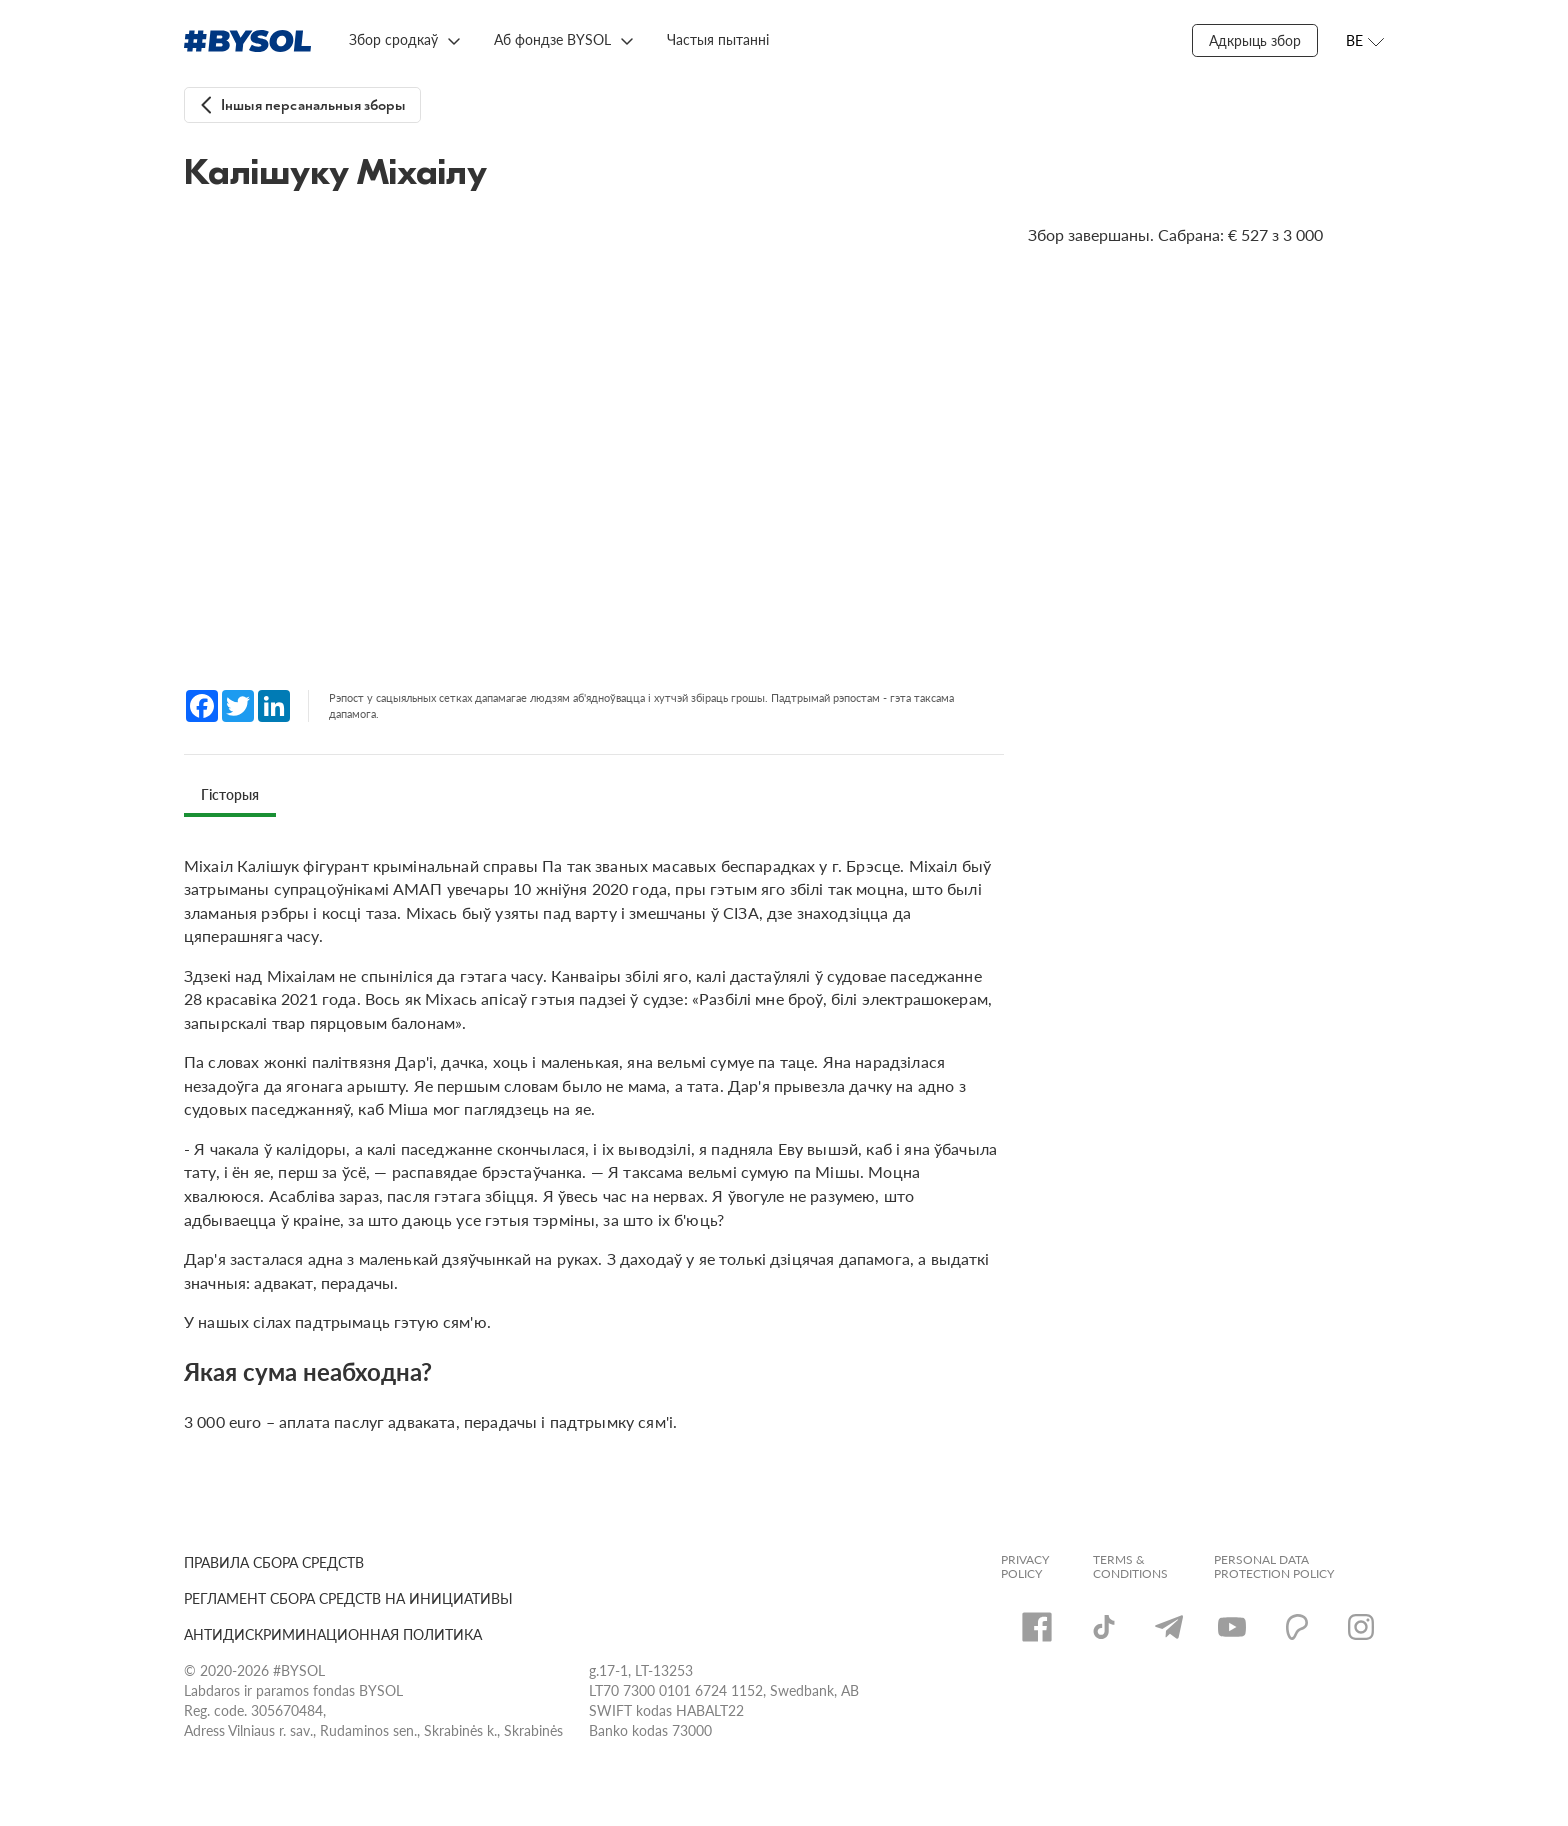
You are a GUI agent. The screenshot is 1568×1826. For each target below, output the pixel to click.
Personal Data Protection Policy (1274, 1567)
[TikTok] (1104, 1627)
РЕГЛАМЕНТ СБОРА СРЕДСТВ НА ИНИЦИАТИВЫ (348, 1598)
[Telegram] (1169, 1627)
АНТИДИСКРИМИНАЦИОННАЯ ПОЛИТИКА (333, 1634)
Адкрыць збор (1255, 40)
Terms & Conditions (1130, 1567)
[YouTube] (1232, 1627)
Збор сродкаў (393, 39)
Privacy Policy (1025, 1567)
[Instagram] (1361, 1627)
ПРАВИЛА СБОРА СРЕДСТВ (274, 1562)
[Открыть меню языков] (1365, 41)
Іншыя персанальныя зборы (313, 105)
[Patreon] (1297, 1627)
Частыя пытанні (718, 39)
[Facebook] (1037, 1627)
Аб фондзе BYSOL (552, 39)
